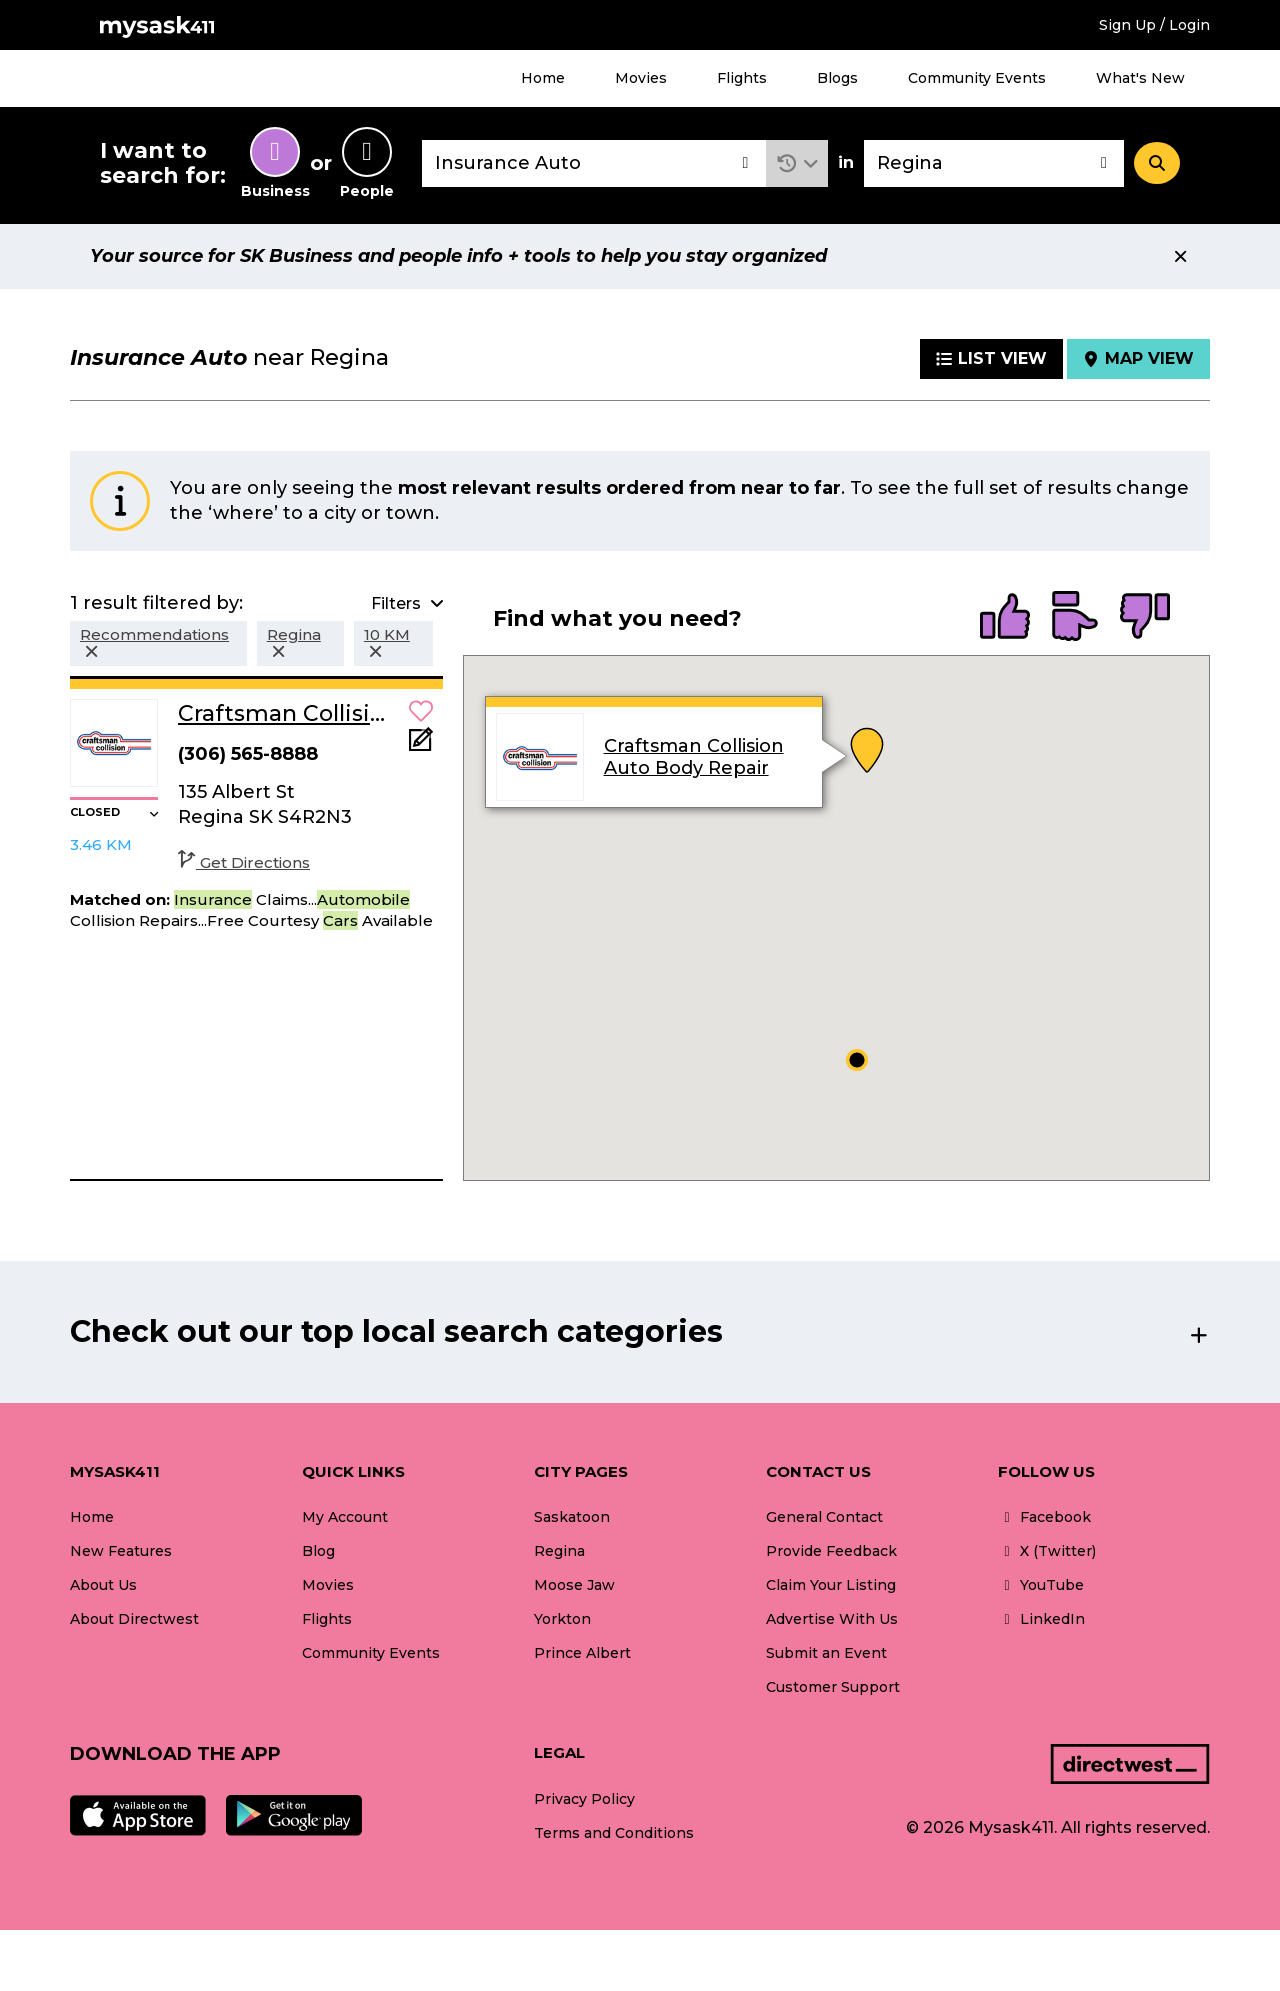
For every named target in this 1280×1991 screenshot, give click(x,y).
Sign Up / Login (1154, 25)
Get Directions (244, 862)
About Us (103, 1585)
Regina (559, 1551)
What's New (1140, 78)
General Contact (824, 1517)
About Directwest (134, 1619)
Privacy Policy (584, 1799)
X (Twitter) (1047, 1551)
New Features (121, 1551)
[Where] (994, 163)
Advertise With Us (832, 1619)
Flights (742, 78)
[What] (594, 163)
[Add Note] (421, 745)
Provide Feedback (831, 1551)
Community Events (977, 78)
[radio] (1005, 618)
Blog (318, 1551)
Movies (641, 78)
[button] (797, 163)
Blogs (837, 78)
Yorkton (562, 1619)
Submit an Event (826, 1653)
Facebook (1044, 1517)
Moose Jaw (574, 1585)
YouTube (1041, 1585)
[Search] (1157, 163)
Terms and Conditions (614, 1833)
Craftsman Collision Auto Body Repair (693, 757)
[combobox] (594, 163)
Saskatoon (572, 1517)
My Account (345, 1517)
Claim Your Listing (831, 1585)
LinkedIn (1041, 1619)
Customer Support (833, 1687)
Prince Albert (582, 1653)
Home (543, 78)
